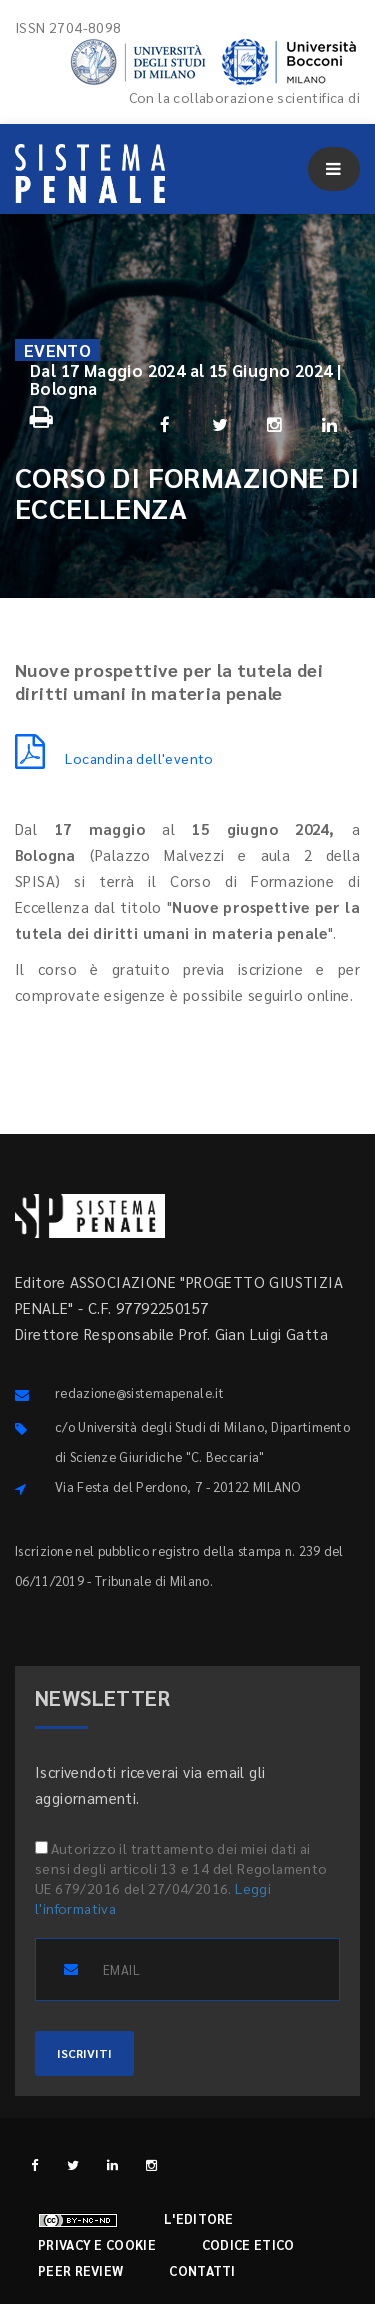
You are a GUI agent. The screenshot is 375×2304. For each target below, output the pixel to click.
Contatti (202, 2270)
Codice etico (248, 2244)
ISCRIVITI (84, 2053)
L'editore (199, 2218)
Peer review (80, 2270)
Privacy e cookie (97, 2244)
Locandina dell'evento (114, 758)
